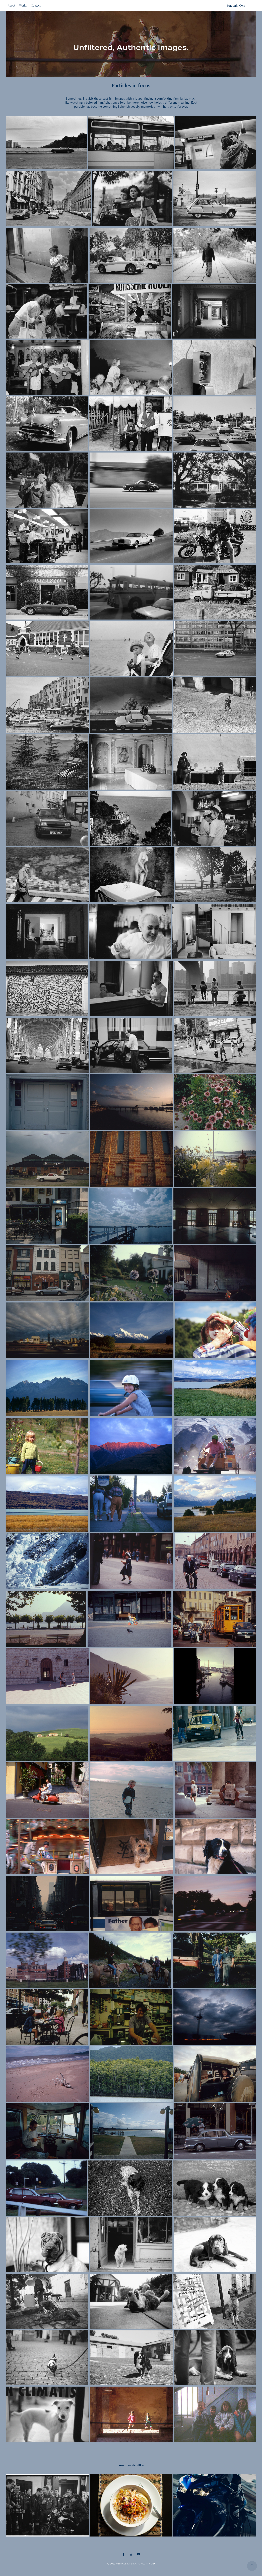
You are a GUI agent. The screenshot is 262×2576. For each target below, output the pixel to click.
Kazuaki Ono (236, 5)
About (11, 5)
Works (23, 5)
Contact (36, 5)
